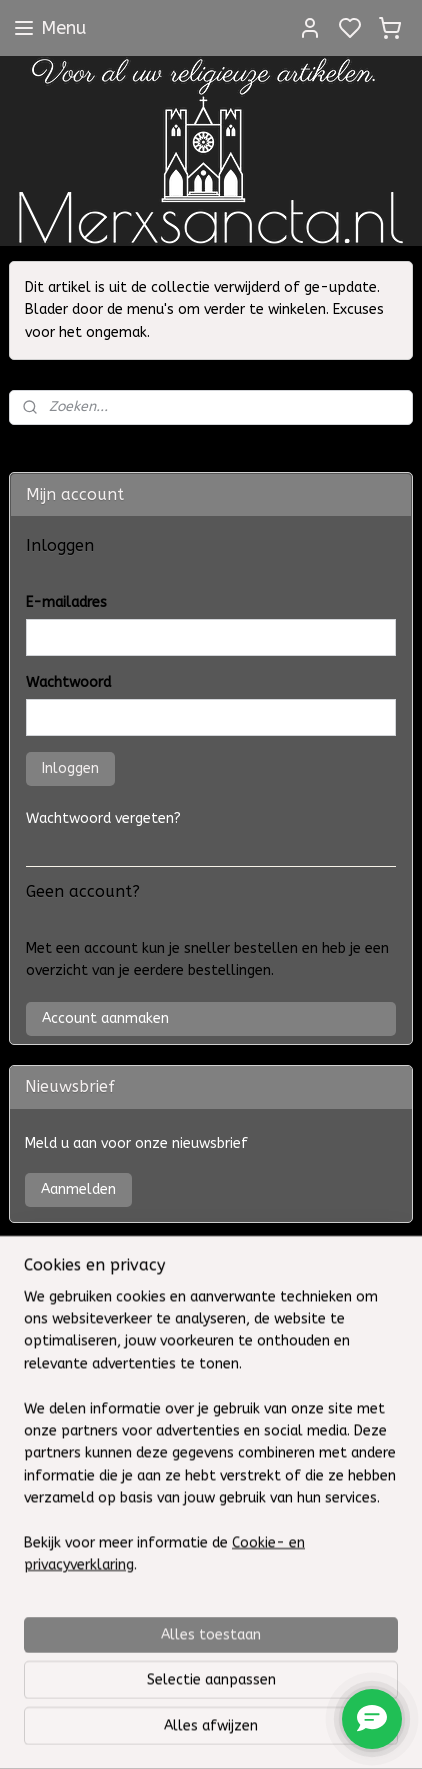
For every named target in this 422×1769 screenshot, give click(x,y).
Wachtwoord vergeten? (103, 818)
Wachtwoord (68, 682)
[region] (211, 1576)
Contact (52, 1333)
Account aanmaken (105, 1018)
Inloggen (70, 768)
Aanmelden (78, 1189)
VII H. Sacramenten (81, 1255)
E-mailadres (66, 602)
